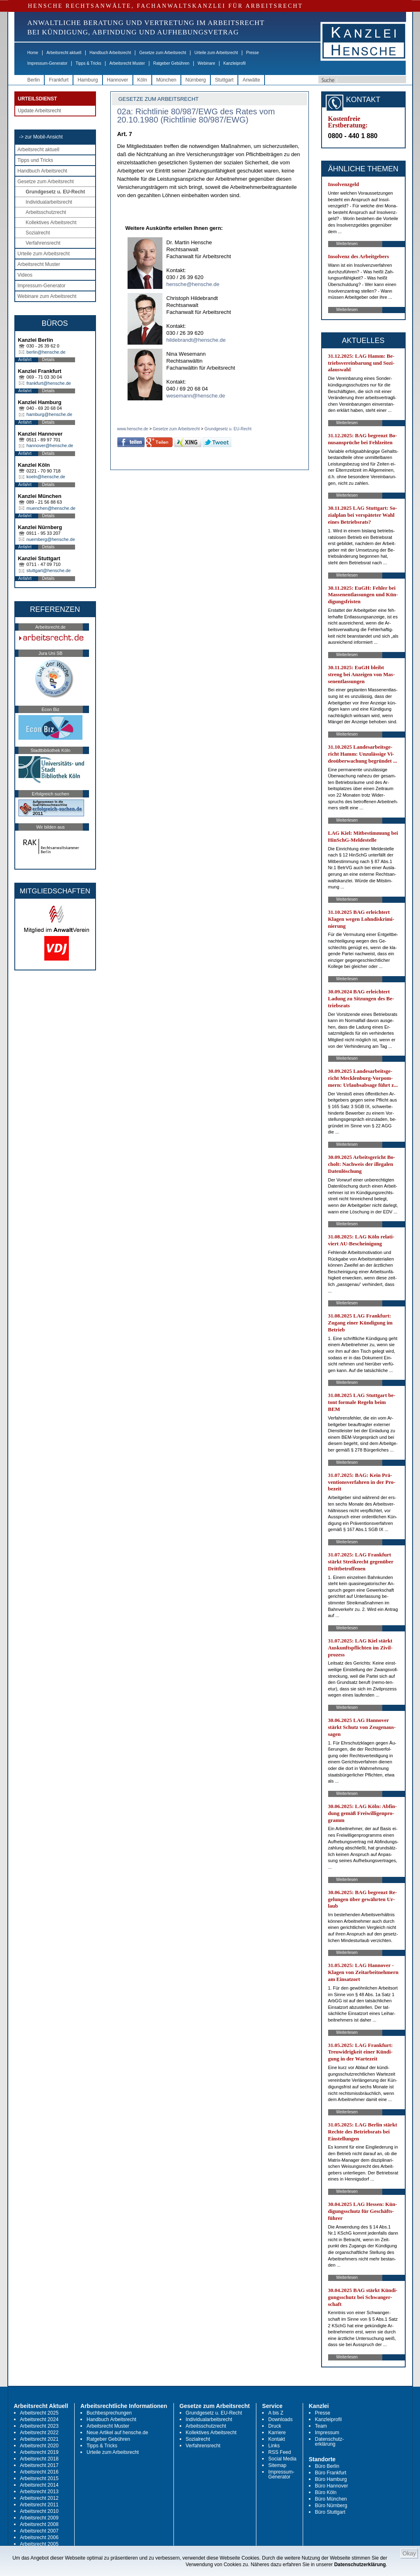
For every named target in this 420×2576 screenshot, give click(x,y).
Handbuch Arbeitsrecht (110, 52)
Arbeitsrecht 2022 (39, 2432)
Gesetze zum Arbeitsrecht (162, 52)
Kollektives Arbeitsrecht (51, 222)
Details (48, 359)
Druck (274, 2426)
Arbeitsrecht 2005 (39, 2544)
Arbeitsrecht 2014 (39, 2485)
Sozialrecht (38, 233)
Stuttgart (224, 80)
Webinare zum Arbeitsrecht (47, 296)
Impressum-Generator (47, 63)
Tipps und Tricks (35, 160)
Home (33, 52)
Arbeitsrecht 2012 (39, 2498)
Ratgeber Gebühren (171, 63)
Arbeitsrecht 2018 (39, 2459)
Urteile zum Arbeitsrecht (216, 52)
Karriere (277, 2432)
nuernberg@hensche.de (51, 539)
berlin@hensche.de (46, 352)
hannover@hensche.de (50, 445)
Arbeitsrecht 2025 (39, 2413)
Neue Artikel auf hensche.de (117, 2432)
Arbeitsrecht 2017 (39, 2465)
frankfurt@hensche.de (49, 383)
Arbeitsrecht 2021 (39, 2439)
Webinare (206, 63)
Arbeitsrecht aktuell (63, 52)
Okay (409, 2553)
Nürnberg (195, 80)
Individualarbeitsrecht (49, 202)
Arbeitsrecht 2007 (39, 2531)
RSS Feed (279, 2452)
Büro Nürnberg (331, 2505)
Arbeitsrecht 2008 (39, 2524)
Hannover (117, 80)
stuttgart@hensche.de (49, 570)
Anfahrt (25, 359)
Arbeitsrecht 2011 (39, 2505)
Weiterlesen (347, 243)
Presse (252, 52)
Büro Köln (326, 2492)
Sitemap (277, 2465)
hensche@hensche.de (193, 284)
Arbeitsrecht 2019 (39, 2452)
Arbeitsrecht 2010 (39, 2511)
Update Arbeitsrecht (39, 111)
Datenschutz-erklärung (329, 2441)
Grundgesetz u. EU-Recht (55, 192)
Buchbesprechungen (109, 2413)
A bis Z (275, 2413)
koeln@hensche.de (46, 476)
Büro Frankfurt (331, 2473)
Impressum (327, 2432)
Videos (25, 275)
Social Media (282, 2459)
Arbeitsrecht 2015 (39, 2478)
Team (321, 2426)
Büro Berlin (327, 2466)
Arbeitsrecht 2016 (39, 2472)
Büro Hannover (331, 2486)
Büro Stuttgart (330, 2512)
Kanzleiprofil (234, 63)
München (166, 80)
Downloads (280, 2419)
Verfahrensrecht (43, 243)
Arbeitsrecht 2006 (39, 2537)
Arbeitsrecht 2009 (39, 2518)
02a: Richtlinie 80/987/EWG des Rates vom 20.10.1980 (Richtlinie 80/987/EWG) (196, 115)
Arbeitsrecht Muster (127, 63)
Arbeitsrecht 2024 (39, 2419)
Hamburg (88, 80)
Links (274, 2446)
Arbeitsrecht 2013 (39, 2491)
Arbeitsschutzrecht (46, 212)
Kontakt (276, 2439)
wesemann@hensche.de (196, 396)
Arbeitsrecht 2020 (39, 2446)
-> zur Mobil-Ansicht (41, 137)
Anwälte (251, 80)
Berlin (33, 80)
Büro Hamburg (331, 2479)
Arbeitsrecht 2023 (39, 2426)
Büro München (331, 2499)
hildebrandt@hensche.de (196, 340)
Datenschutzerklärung (360, 2564)
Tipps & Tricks (88, 63)
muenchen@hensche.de (51, 508)
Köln (142, 80)
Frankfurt (58, 80)
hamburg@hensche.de (49, 414)
